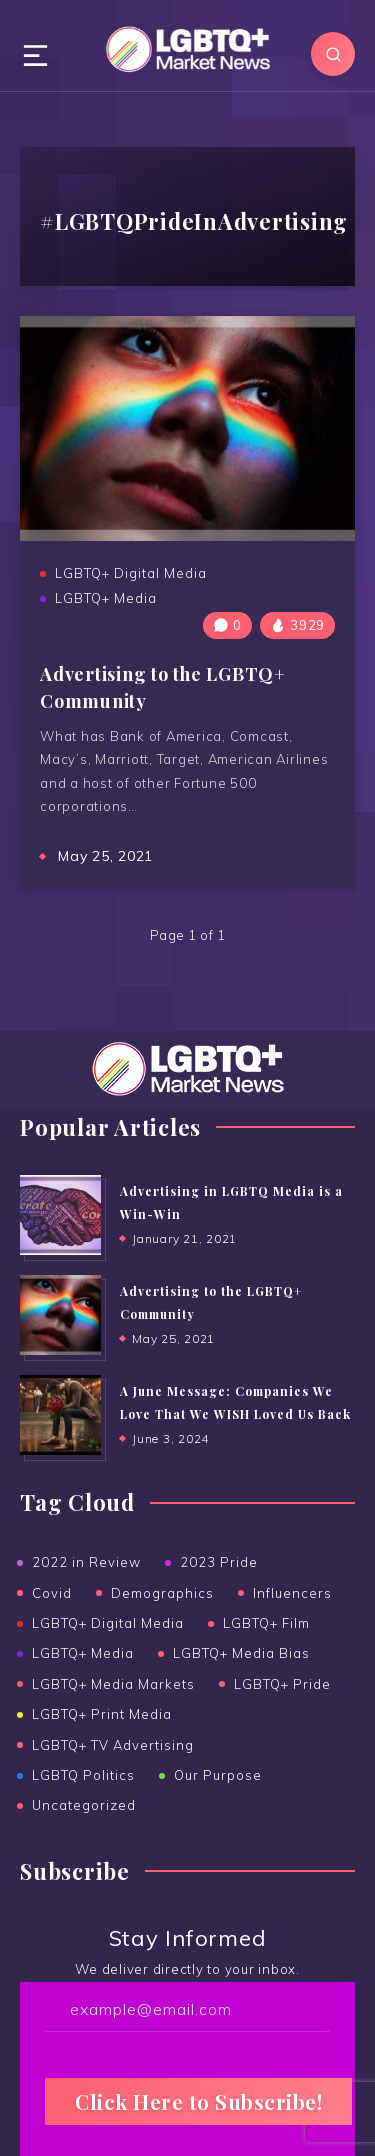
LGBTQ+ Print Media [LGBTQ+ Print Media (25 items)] (102, 1714)
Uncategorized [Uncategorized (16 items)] (84, 1805)
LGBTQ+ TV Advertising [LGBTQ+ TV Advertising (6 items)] (113, 1745)
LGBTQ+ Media (106, 598)
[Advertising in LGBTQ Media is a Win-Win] (60, 1215)
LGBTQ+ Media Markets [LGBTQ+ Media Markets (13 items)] (113, 1684)
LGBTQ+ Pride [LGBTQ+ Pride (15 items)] (282, 1684)
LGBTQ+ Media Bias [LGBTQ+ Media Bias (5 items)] (241, 1653)
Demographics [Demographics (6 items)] (162, 1593)
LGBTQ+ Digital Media (131, 573)
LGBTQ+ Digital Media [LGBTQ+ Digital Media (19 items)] (108, 1623)
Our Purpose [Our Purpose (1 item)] (218, 1775)
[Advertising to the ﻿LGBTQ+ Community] (60, 1315)
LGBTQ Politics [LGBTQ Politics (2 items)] (83, 1775)
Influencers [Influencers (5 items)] (292, 1593)
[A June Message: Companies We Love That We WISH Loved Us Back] (60, 1415)
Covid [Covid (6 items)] (52, 1593)
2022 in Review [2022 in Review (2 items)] (86, 1562)
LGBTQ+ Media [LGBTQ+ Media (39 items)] (83, 1653)
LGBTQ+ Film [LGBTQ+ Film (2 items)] (266, 1623)
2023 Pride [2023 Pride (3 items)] (219, 1562)
